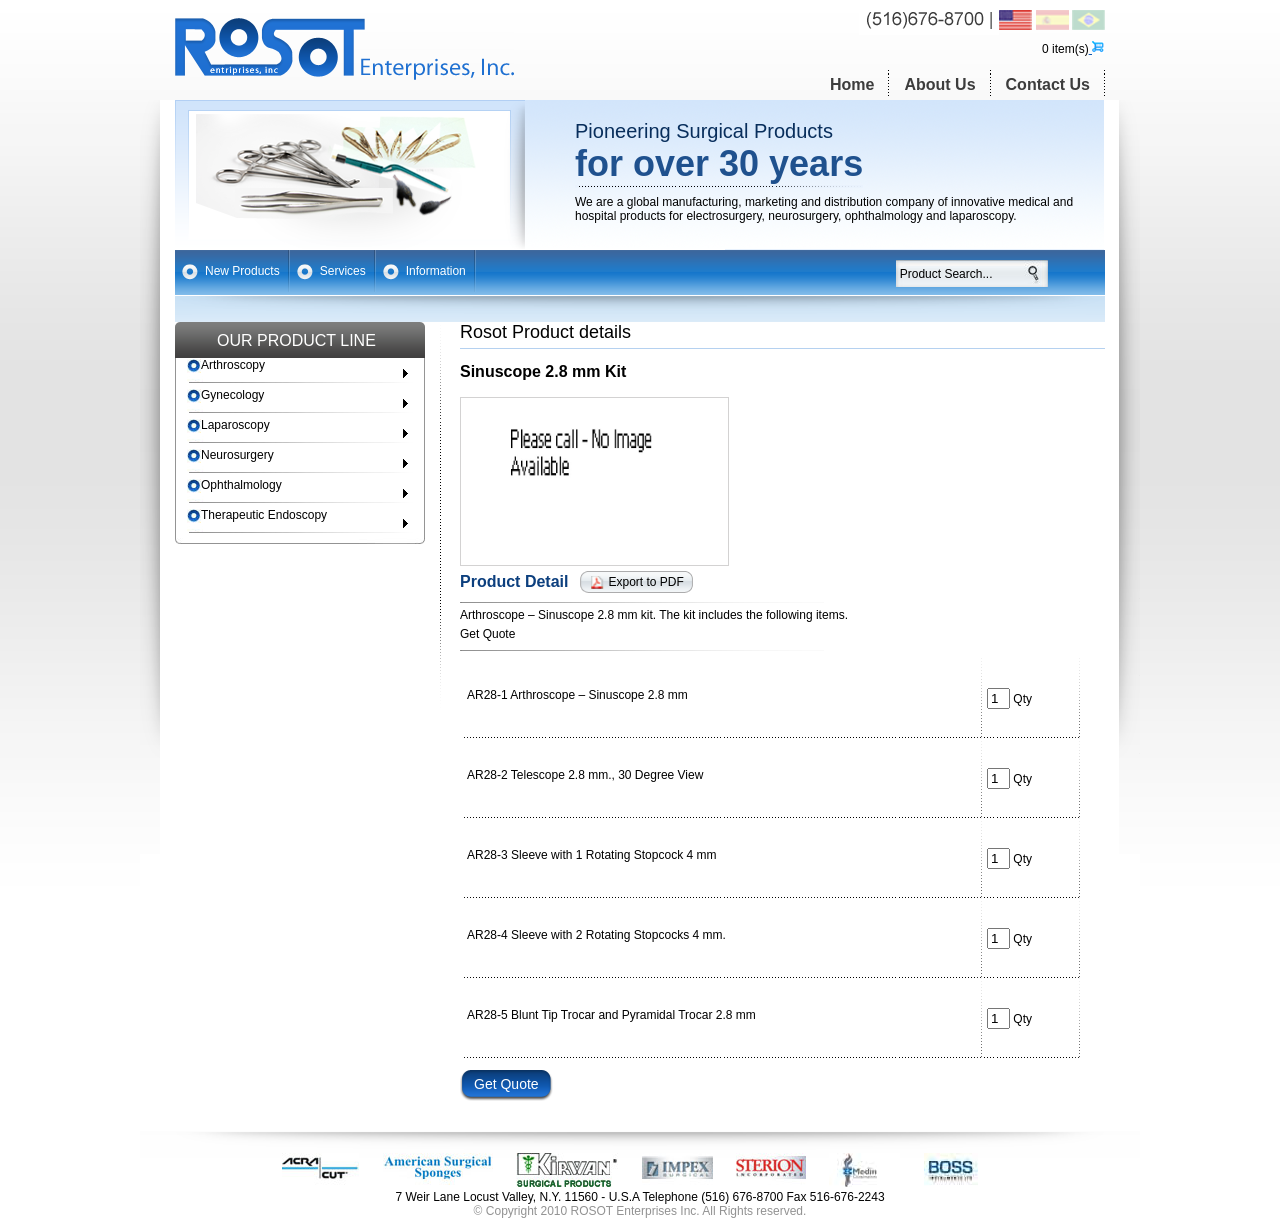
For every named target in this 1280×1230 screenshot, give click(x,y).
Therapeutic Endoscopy (257, 515)
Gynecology (225, 395)
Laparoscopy (228, 425)
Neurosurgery (230, 455)
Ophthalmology (234, 485)
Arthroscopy (226, 365)
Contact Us (1048, 84)
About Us (939, 84)
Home (852, 84)
